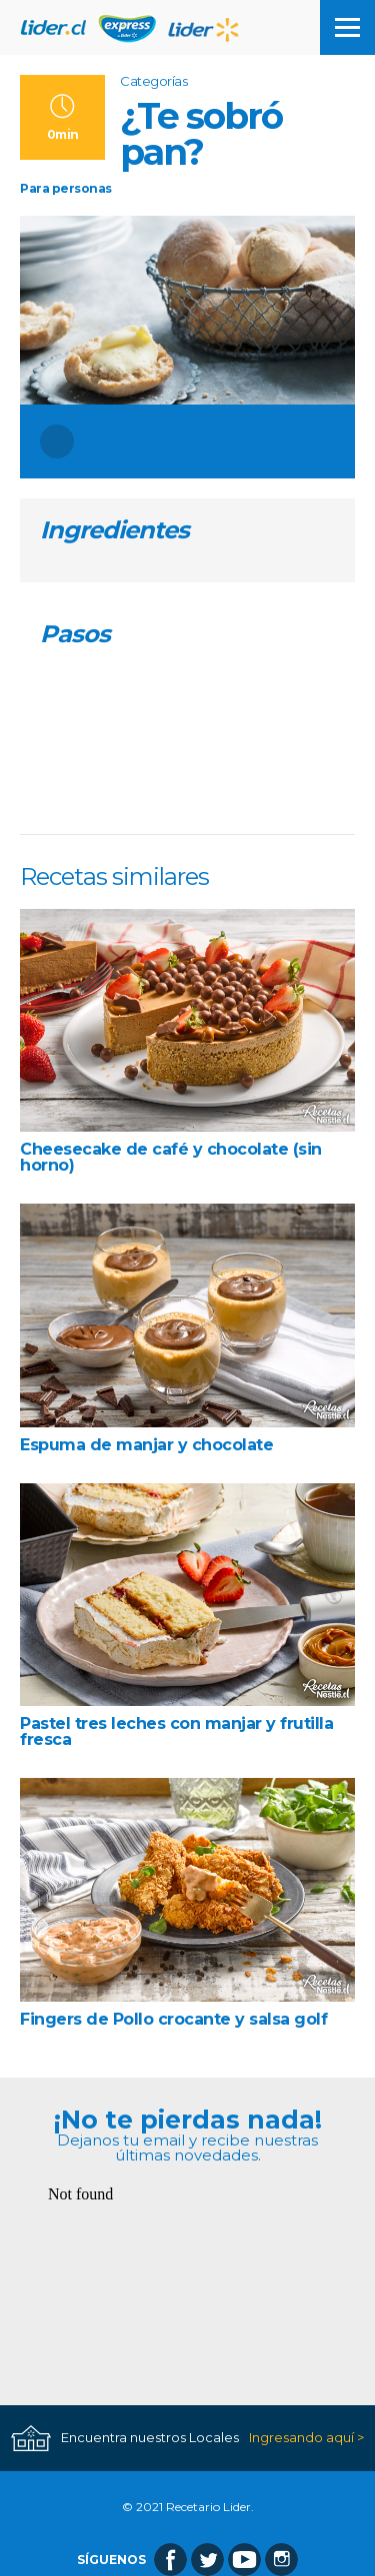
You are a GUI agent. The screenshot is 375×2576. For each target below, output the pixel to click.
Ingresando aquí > (306, 2437)
